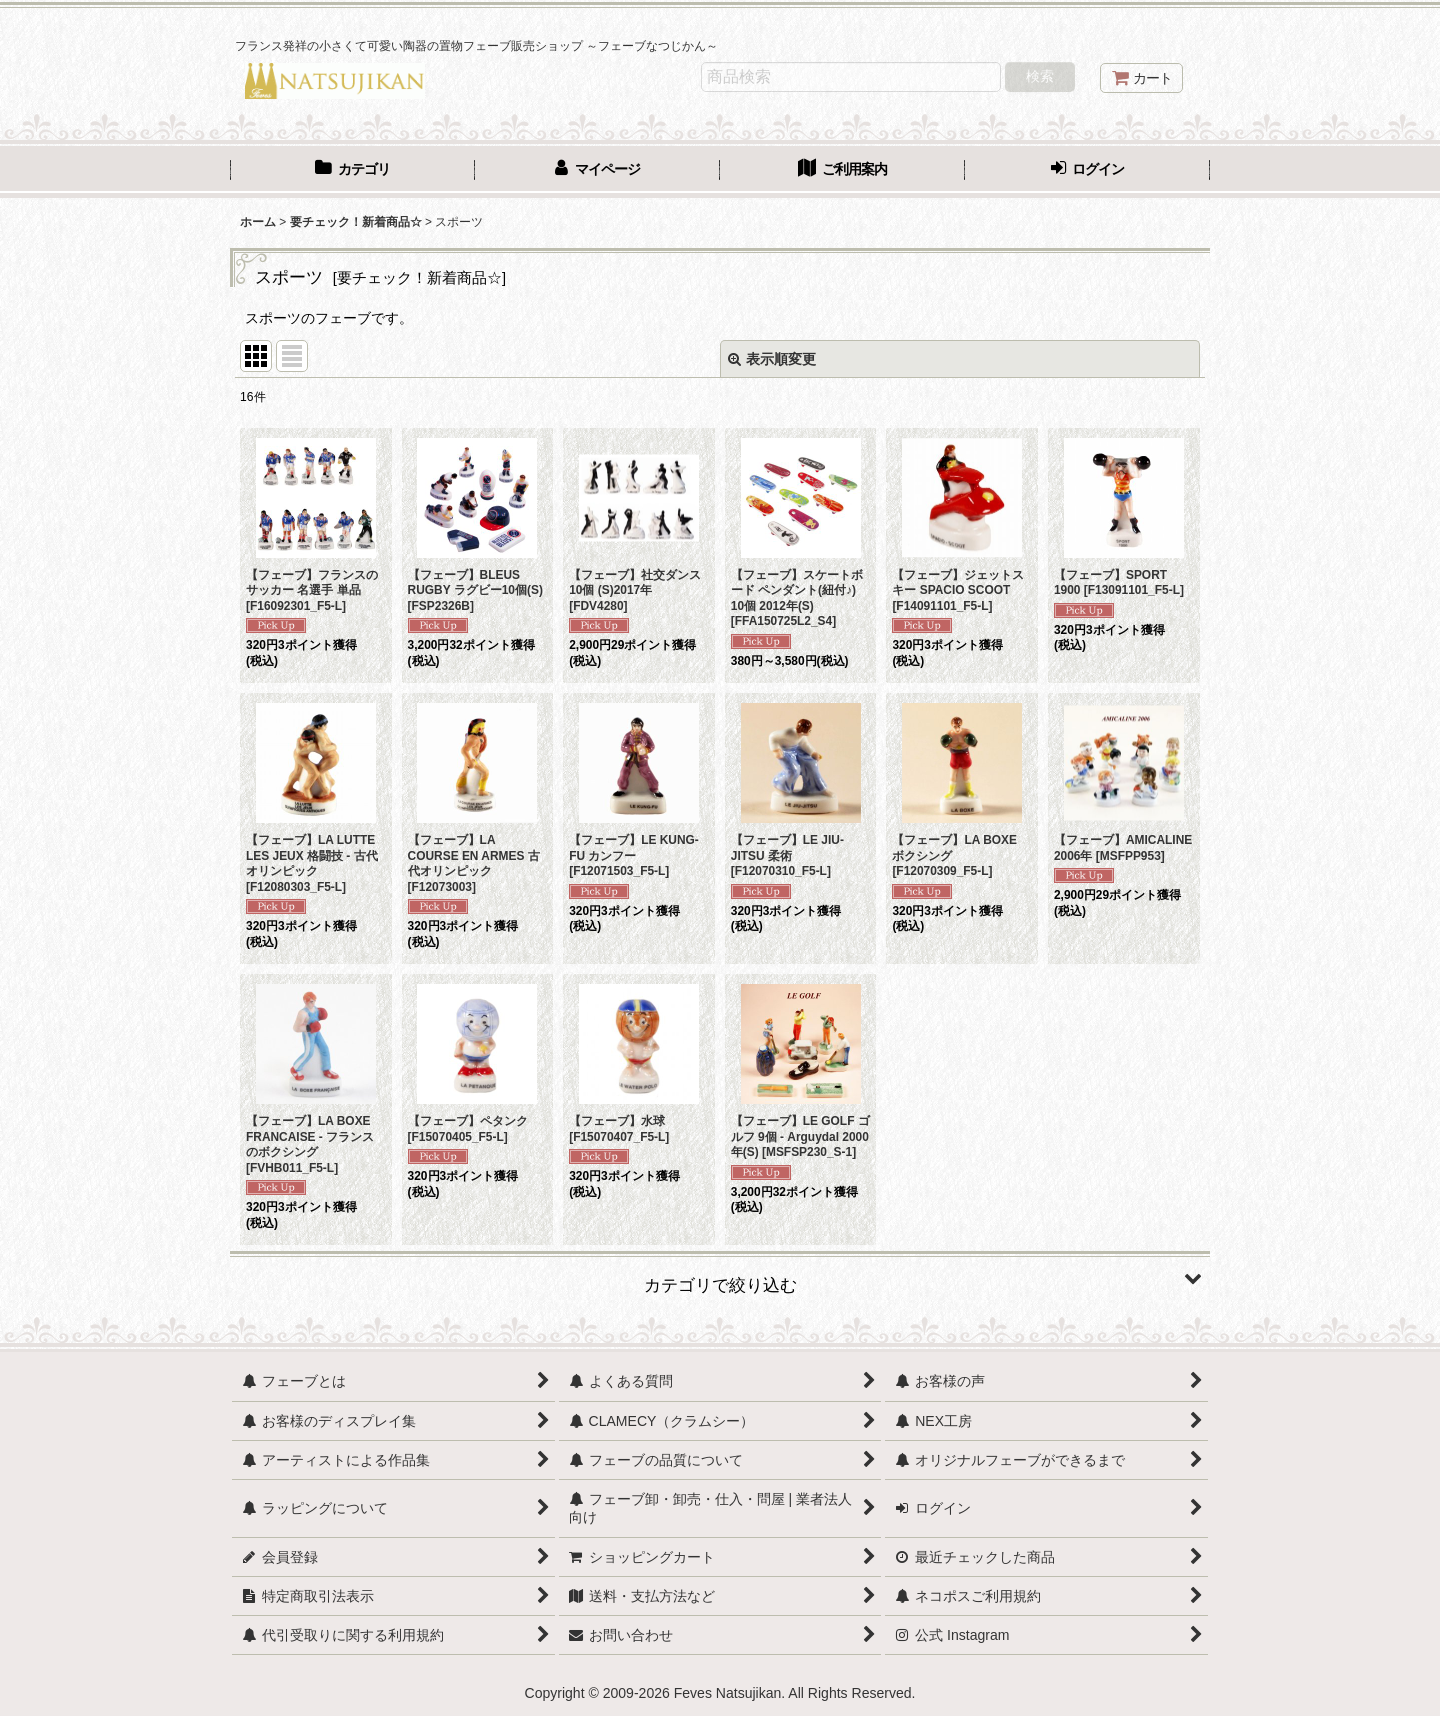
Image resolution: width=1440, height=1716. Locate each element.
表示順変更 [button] (772, 359)
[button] (720, 1278)
